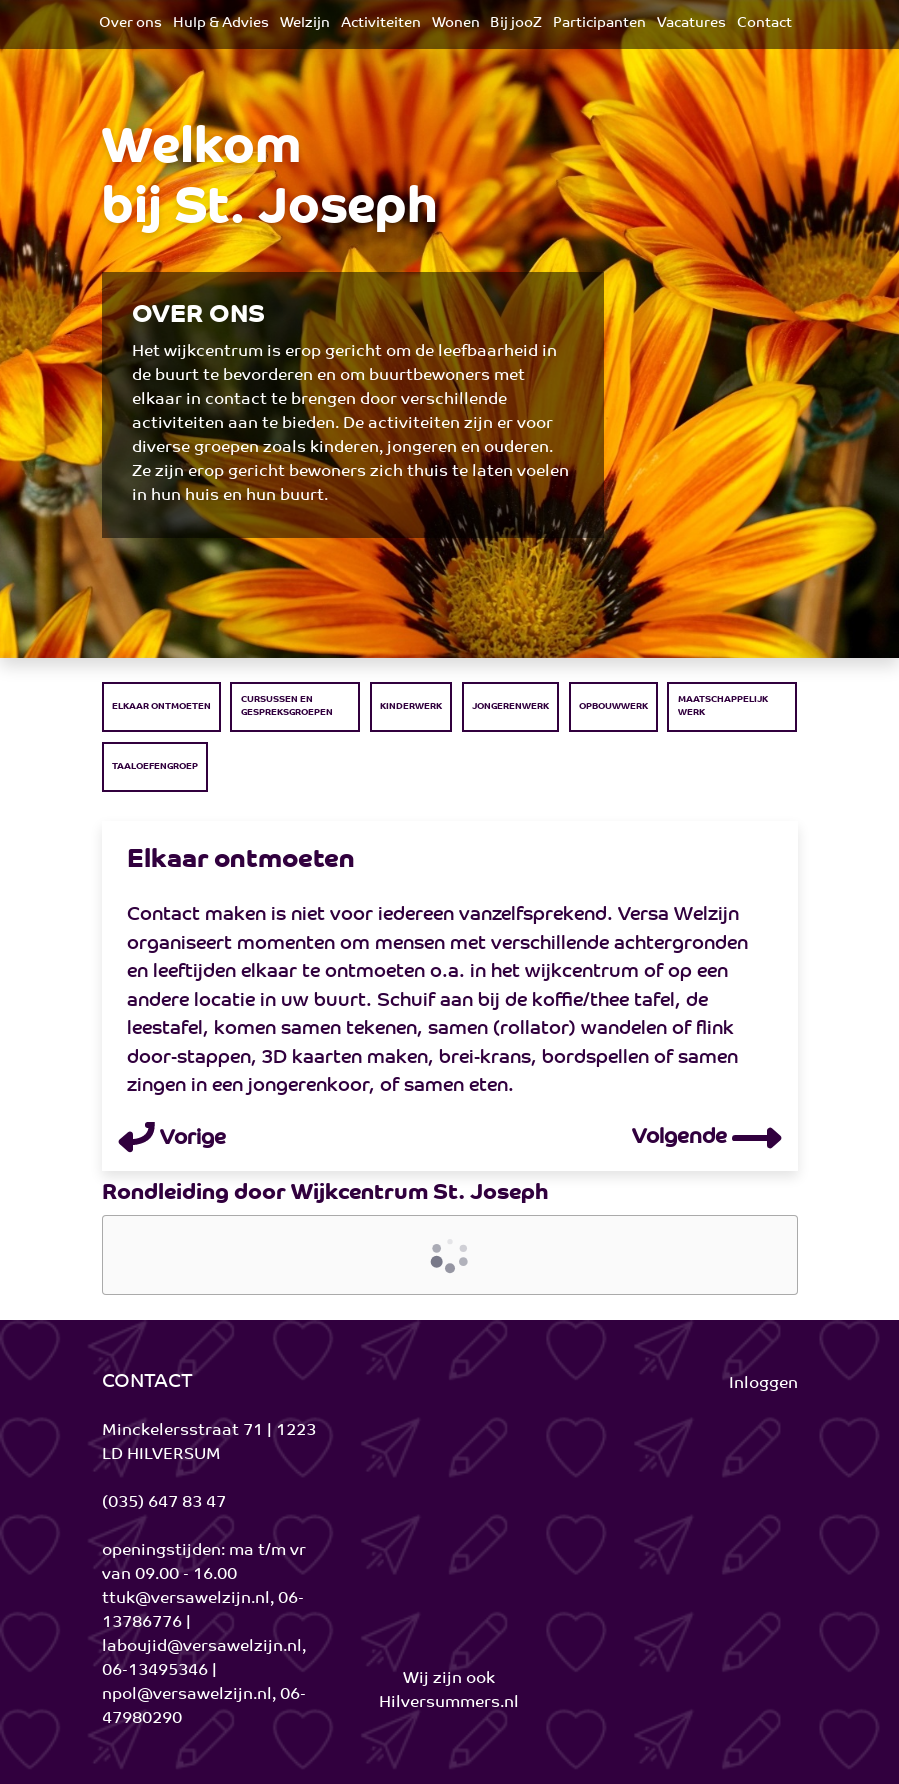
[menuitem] (130, 24)
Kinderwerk (411, 706)
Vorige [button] (171, 1139)
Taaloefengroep (155, 766)
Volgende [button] (707, 1138)
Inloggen (763, 1384)
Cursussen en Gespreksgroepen (287, 706)
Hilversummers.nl (449, 1703)
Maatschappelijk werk (723, 706)
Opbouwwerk (613, 706)
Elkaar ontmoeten (161, 706)
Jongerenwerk (510, 706)
